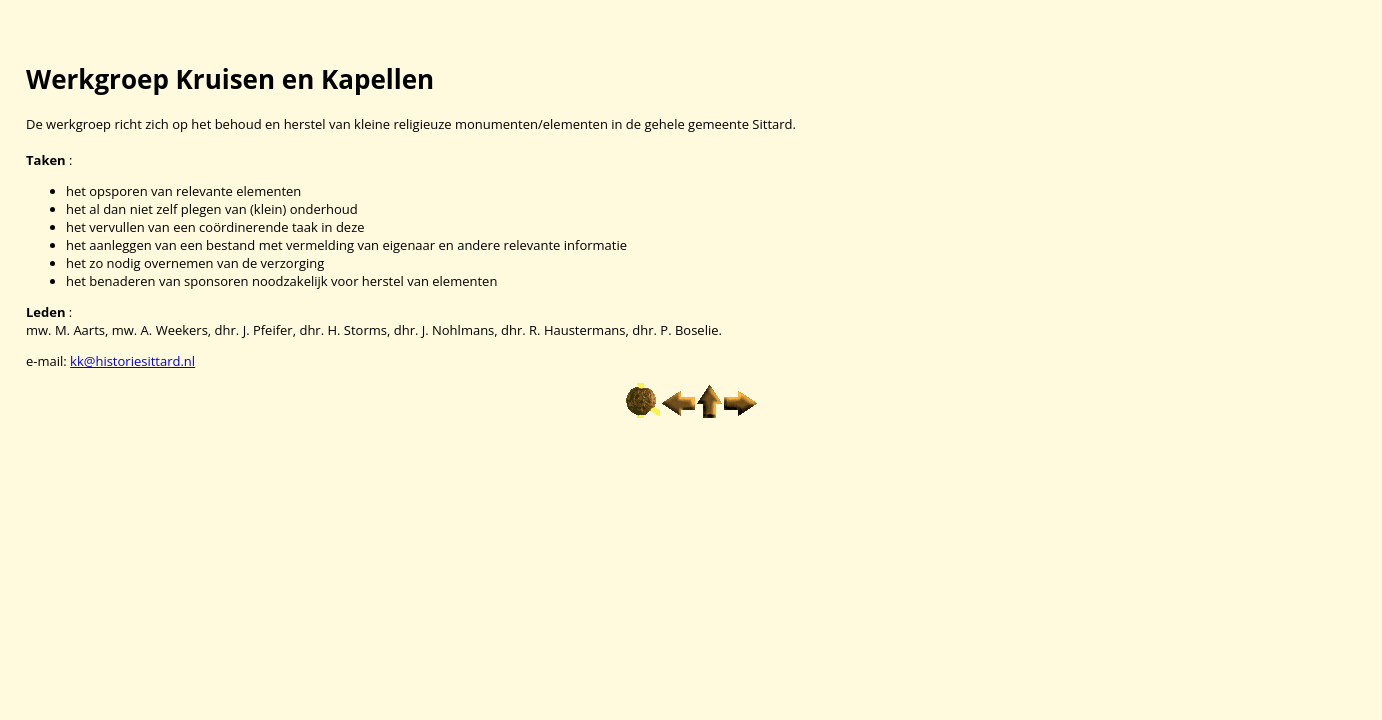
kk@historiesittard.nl (132, 361)
